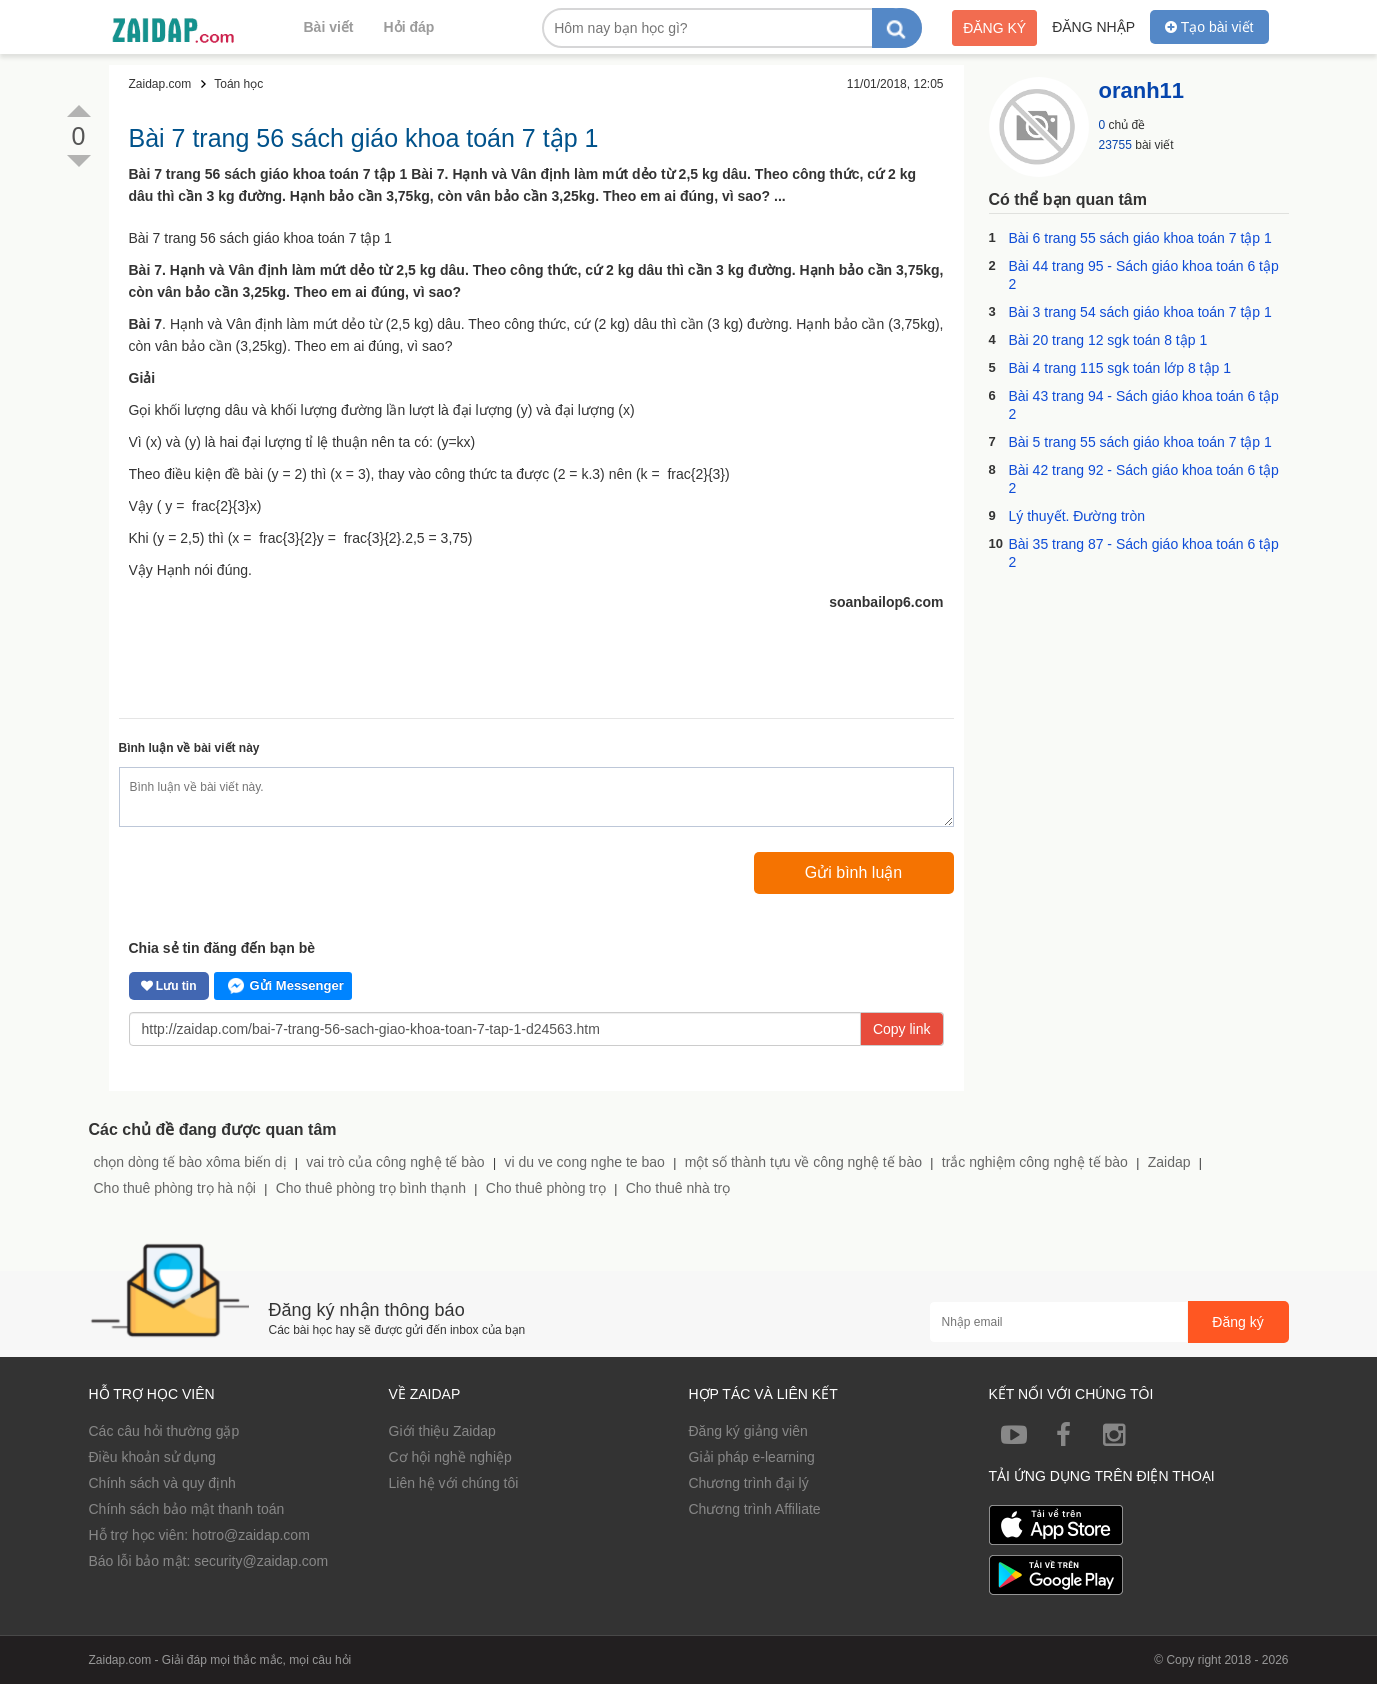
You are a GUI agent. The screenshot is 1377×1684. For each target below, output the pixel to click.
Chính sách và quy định (162, 1483)
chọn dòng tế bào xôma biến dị (190, 1162)
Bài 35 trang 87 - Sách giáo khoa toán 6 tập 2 (1144, 553)
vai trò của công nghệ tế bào (395, 1162)
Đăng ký (994, 28)
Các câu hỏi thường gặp (164, 1431)
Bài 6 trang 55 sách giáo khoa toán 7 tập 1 (1140, 238)
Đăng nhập (1093, 27)
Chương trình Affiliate (755, 1509)
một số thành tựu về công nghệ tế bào (803, 1162)
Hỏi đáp (409, 27)
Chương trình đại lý (749, 1483)
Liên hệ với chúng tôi (454, 1483)
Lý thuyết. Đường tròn (1077, 516)
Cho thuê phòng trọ (546, 1188)
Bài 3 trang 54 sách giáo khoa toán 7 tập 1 (1140, 312)
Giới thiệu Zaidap (442, 1431)
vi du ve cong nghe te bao (584, 1162)
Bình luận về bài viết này (189, 748)
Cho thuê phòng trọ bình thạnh (371, 1188)
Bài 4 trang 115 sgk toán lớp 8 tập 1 (1120, 368)
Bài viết (329, 27)
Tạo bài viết (1209, 27)
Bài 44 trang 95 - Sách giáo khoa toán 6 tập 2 (1144, 275)
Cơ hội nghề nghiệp (450, 1457)
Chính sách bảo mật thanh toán (187, 1509)
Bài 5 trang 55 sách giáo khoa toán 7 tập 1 (1140, 442)
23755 (1115, 145)
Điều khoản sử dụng (152, 1457)
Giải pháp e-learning (752, 1457)
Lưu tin (169, 986)
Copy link (902, 1029)
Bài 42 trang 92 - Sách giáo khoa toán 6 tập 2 (1144, 479)
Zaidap (1169, 1162)
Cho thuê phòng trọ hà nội (175, 1188)
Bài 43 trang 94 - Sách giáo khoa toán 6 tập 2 (1144, 405)
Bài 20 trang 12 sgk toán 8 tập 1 (1108, 340)
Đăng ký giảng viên (748, 1431)
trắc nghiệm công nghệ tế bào (1035, 1162)
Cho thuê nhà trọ (678, 1188)
